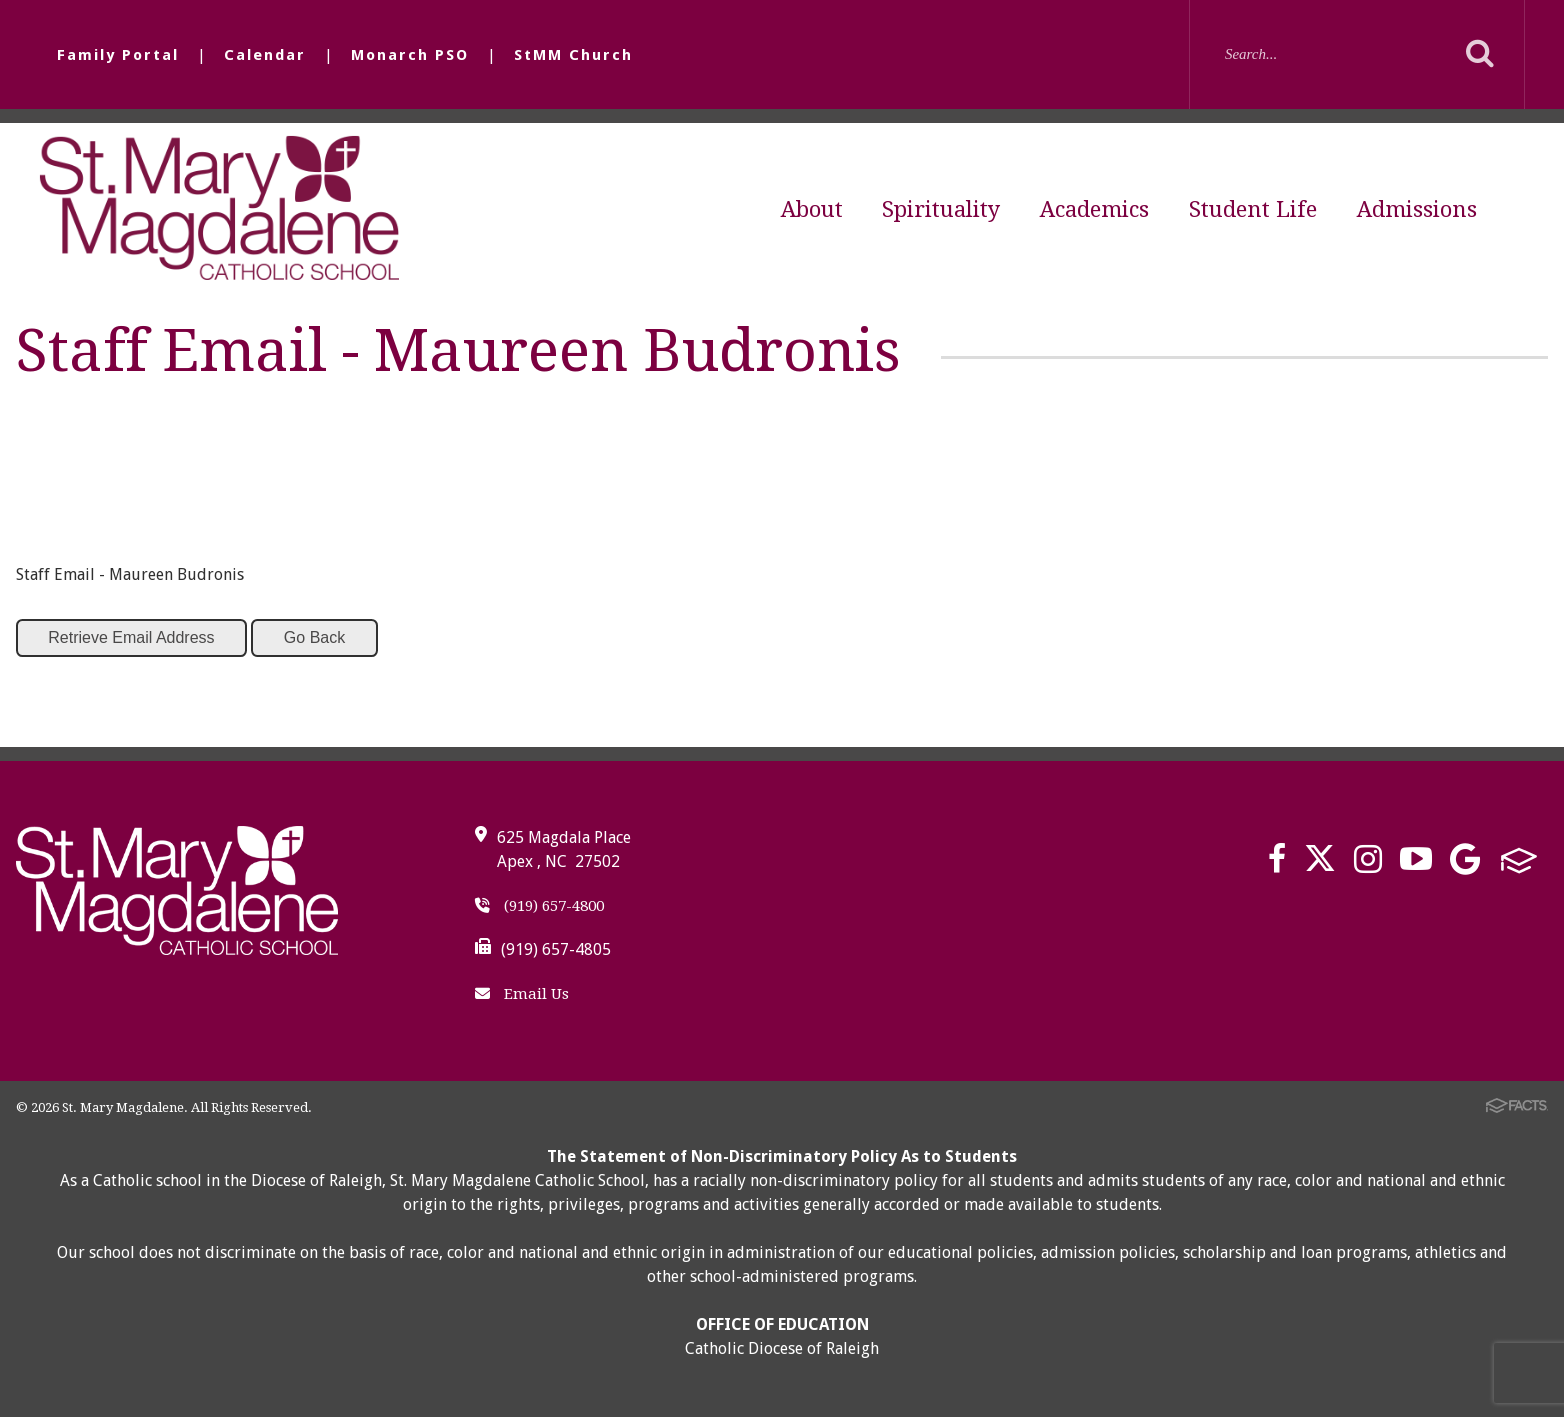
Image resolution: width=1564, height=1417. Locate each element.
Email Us (522, 994)
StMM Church (573, 55)
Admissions (1417, 209)
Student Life (1253, 209)
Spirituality (941, 209)
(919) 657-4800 (539, 906)
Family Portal (118, 55)
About (812, 209)
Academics (1094, 209)
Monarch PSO (410, 55)
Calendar (265, 55)
